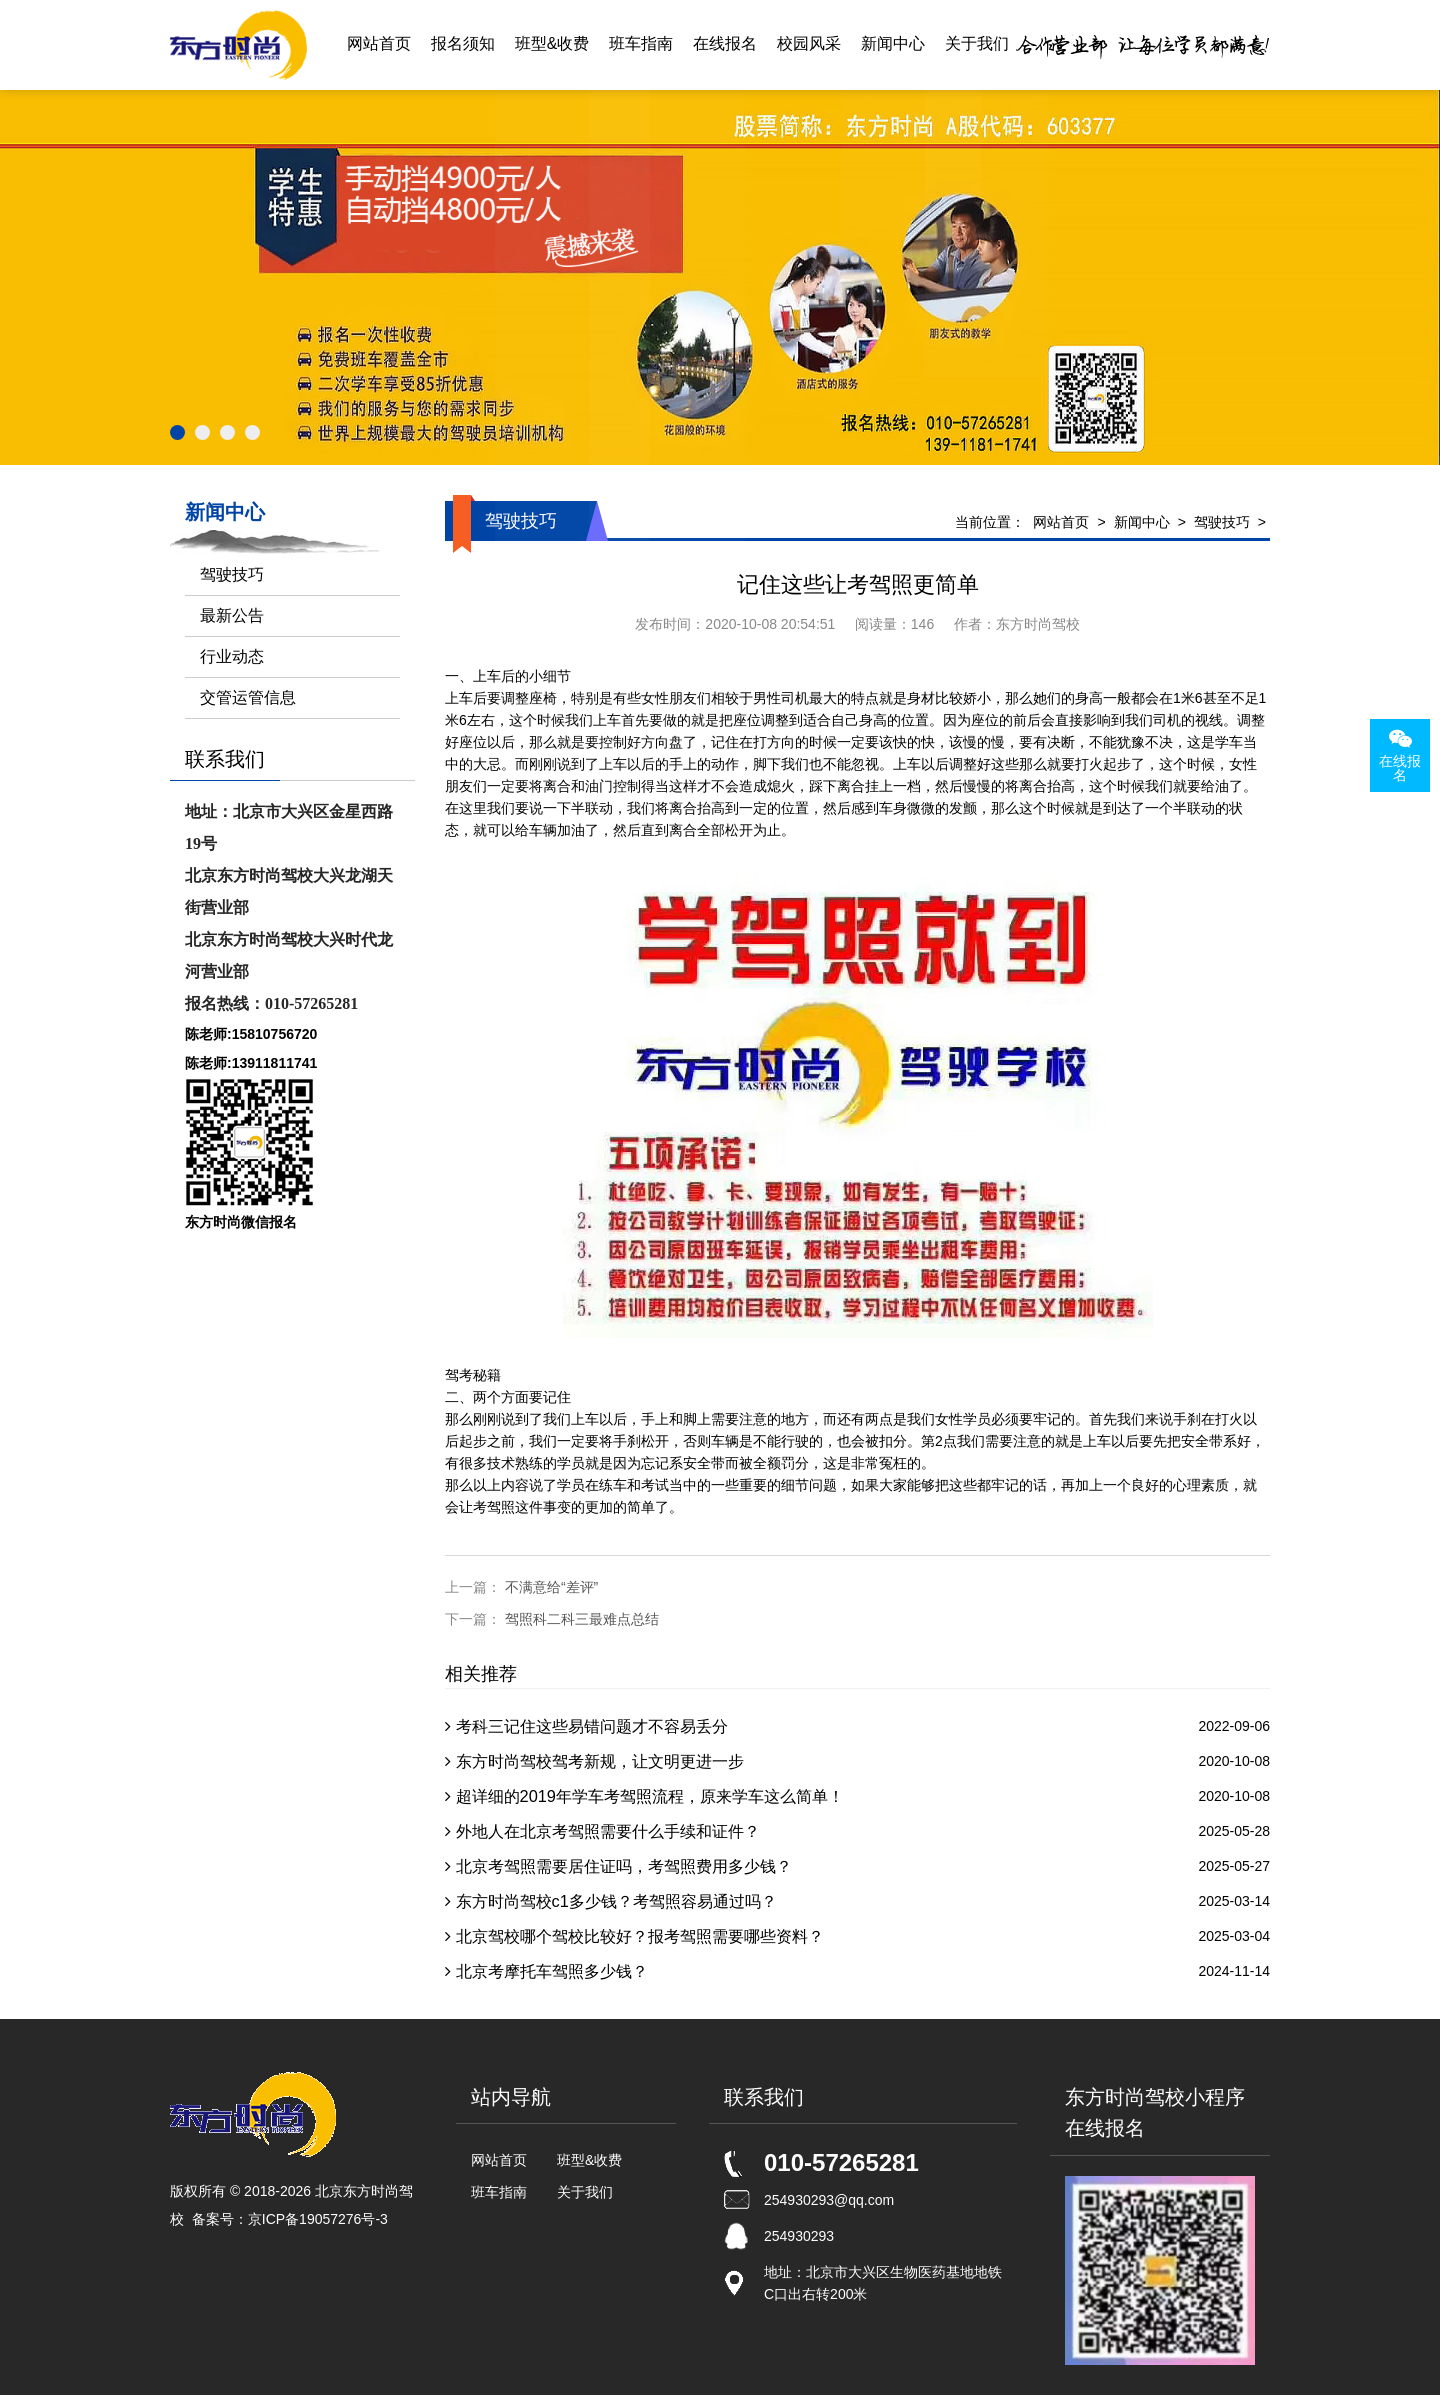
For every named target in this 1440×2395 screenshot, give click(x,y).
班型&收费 (552, 44)
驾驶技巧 (1222, 522)
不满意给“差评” (551, 1587)
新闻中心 (893, 44)
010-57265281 (841, 2162)
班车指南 (641, 44)
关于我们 (977, 44)
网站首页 (379, 44)
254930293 (799, 2236)
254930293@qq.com (829, 2200)
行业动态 (232, 656)
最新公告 (232, 615)
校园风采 (809, 44)
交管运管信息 (248, 697)
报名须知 (463, 44)
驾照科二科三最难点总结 (582, 1619)
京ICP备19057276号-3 (318, 2219)
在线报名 (725, 44)
